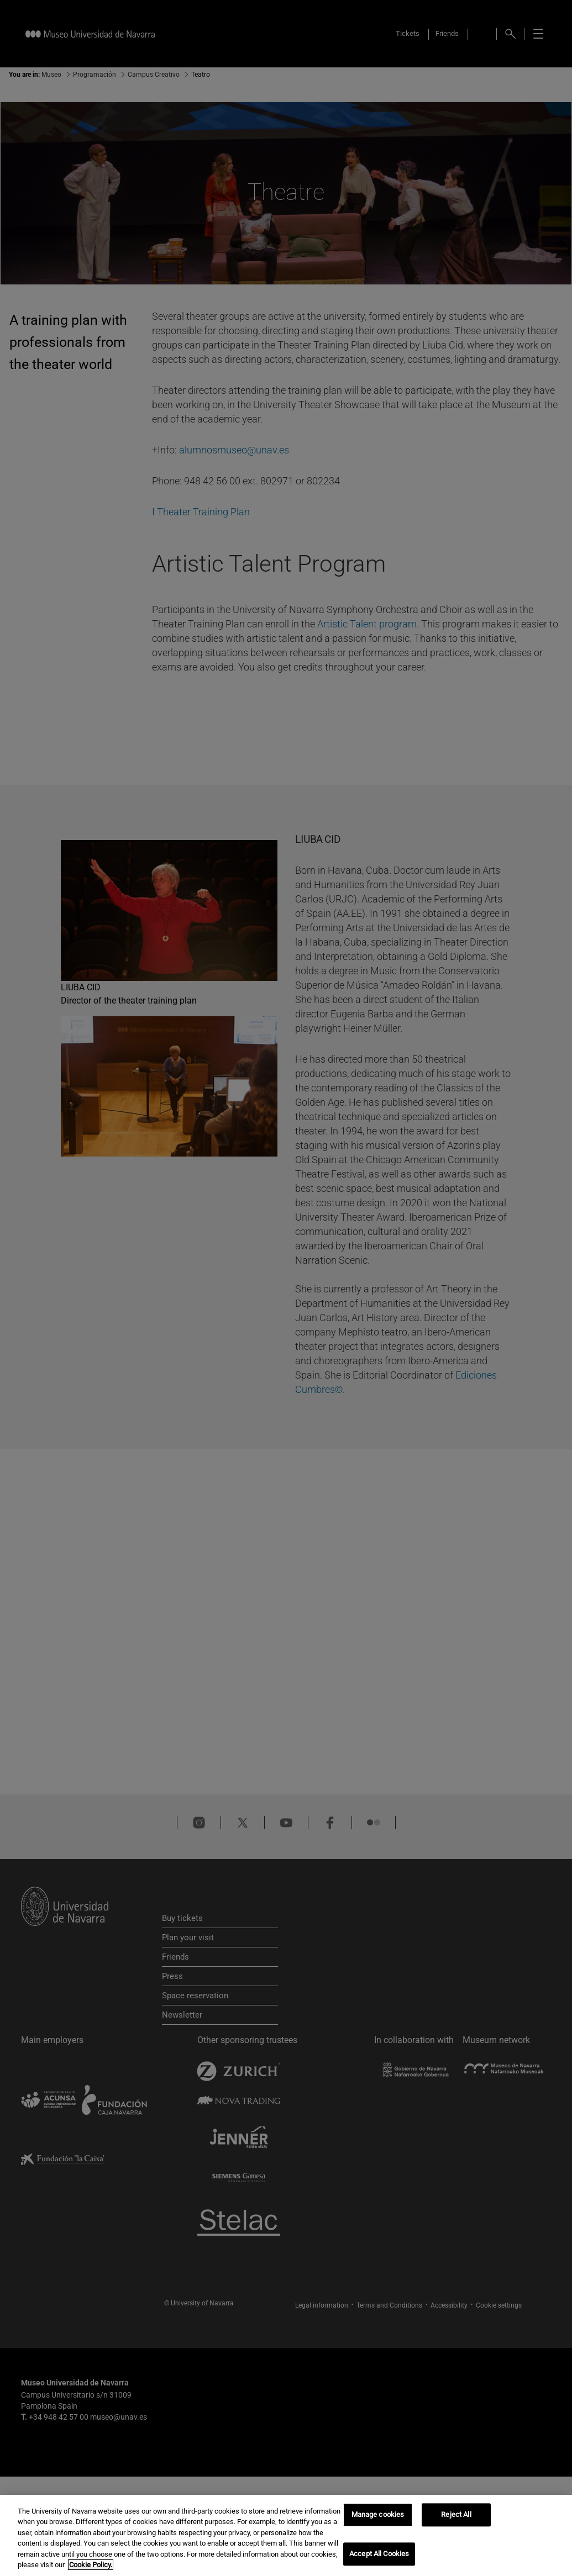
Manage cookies (378, 2515)
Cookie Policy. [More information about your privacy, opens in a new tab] (90, 2565)
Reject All (456, 2515)
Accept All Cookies (379, 2553)
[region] (286, 2535)
